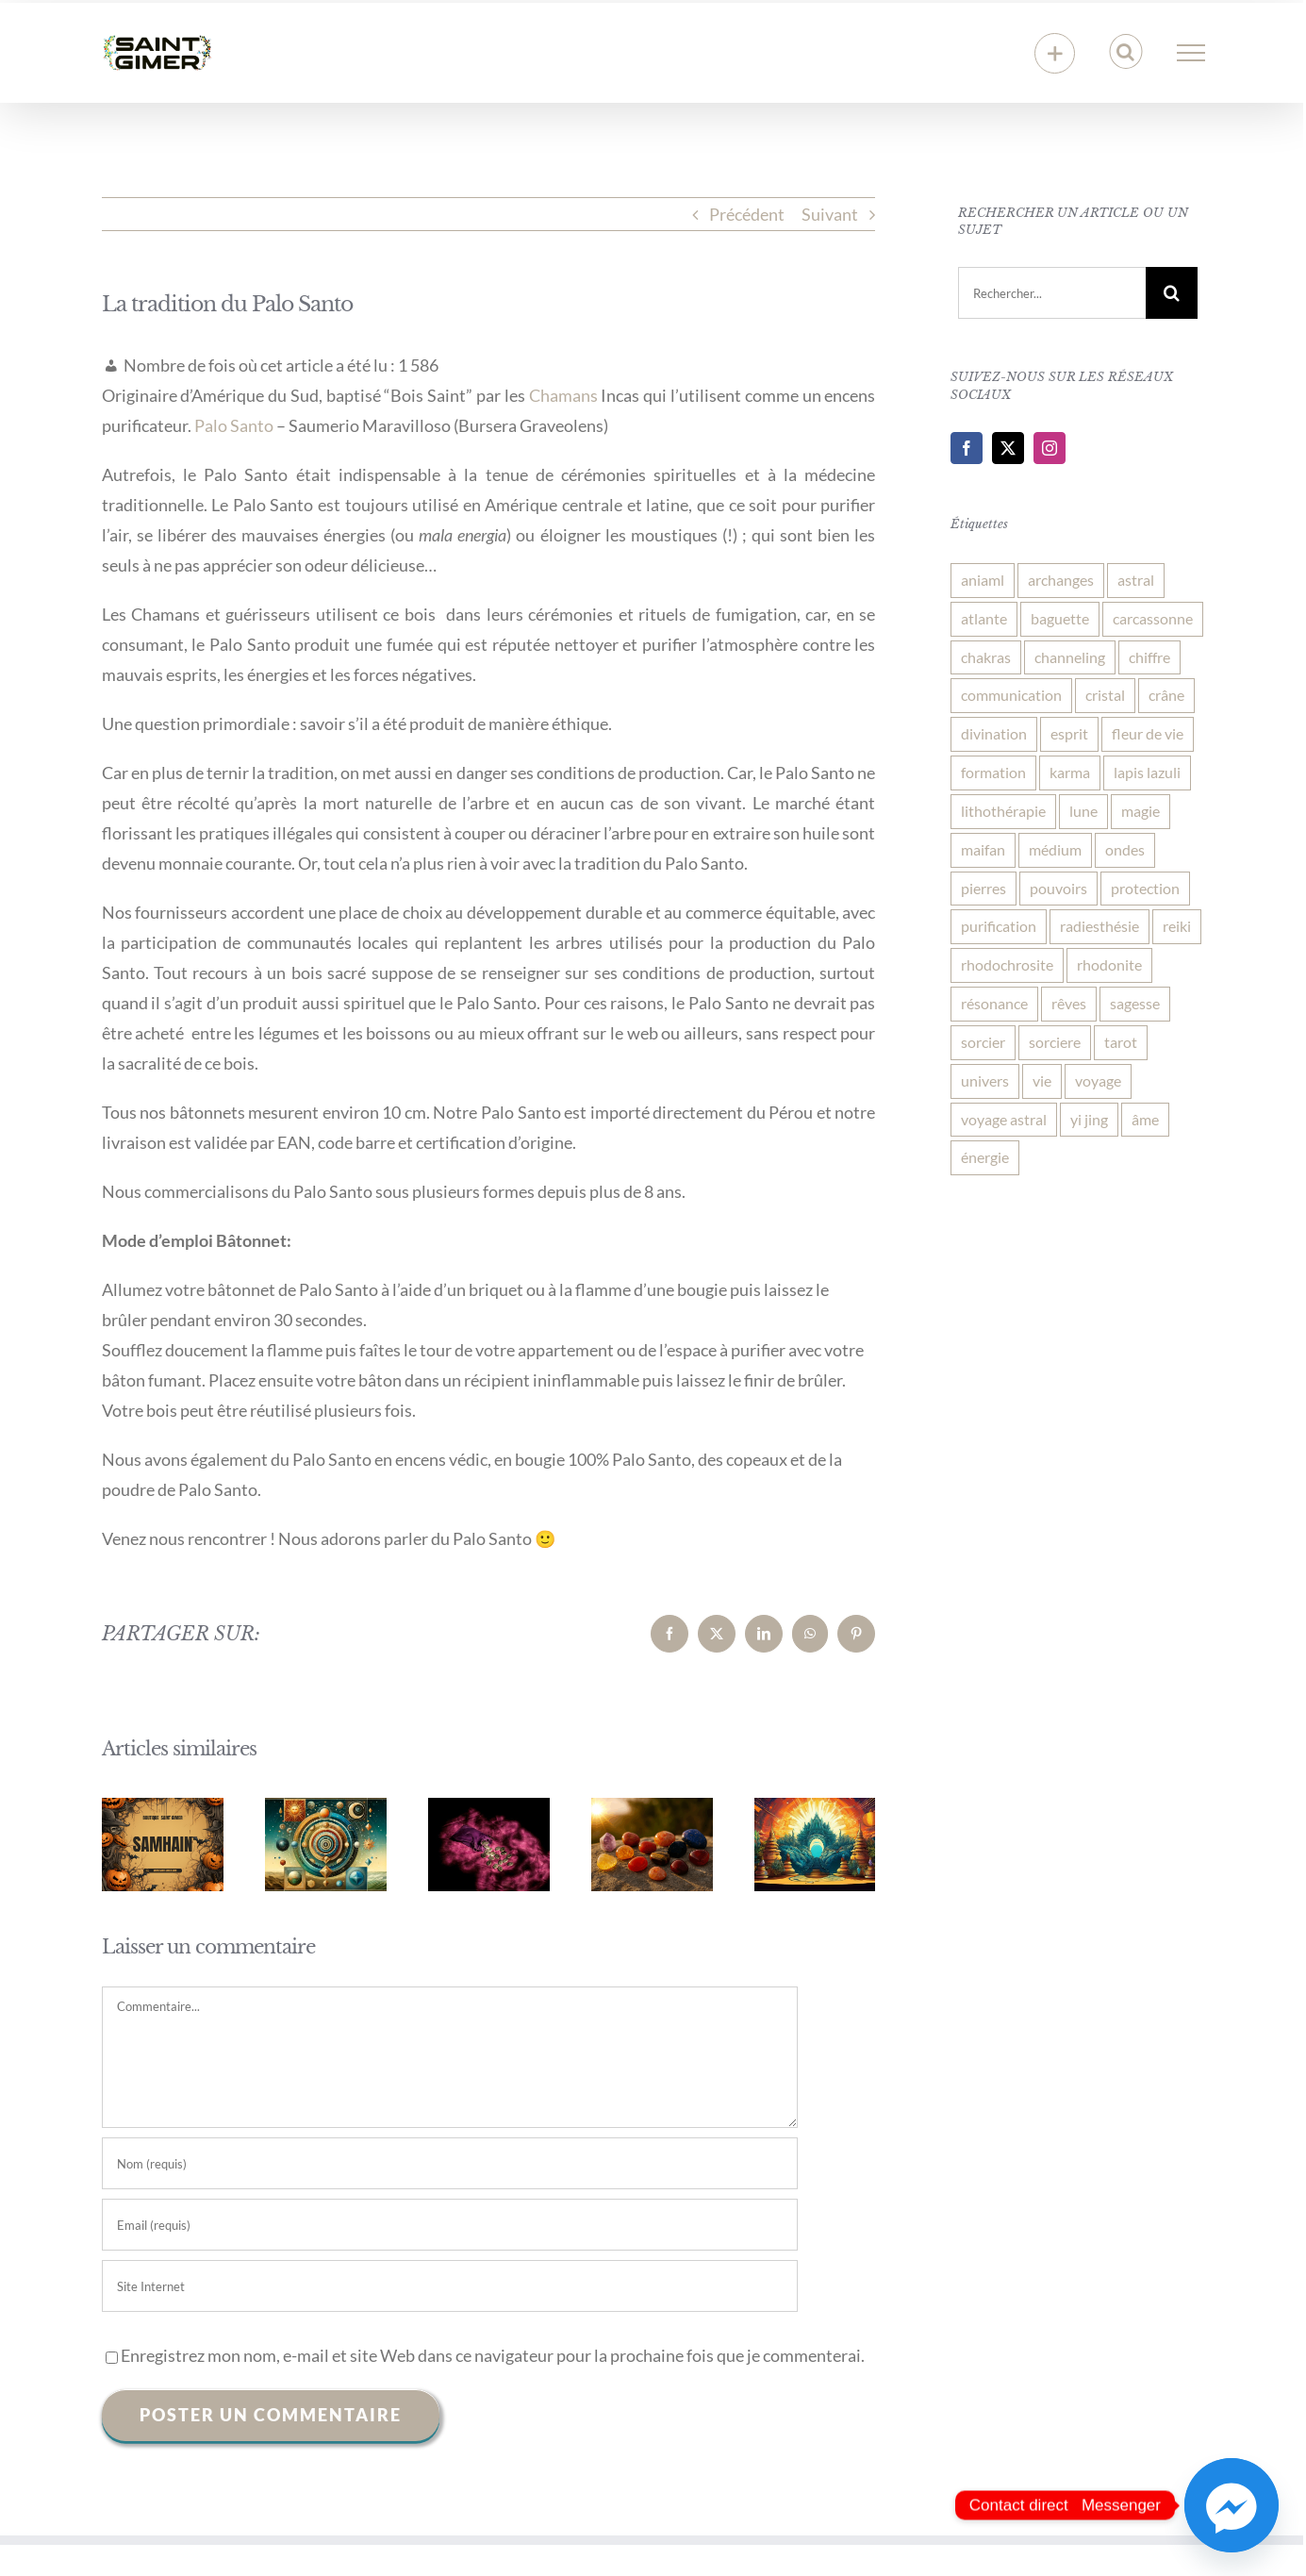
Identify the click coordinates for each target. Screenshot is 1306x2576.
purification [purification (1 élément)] (998, 926)
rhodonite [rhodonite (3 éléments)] (1109, 964)
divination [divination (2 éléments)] (994, 733)
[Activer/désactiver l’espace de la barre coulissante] (1054, 53)
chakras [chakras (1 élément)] (986, 657)
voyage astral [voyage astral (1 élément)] (1004, 1119)
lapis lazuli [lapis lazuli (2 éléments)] (1147, 772)
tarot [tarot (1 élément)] (1120, 1042)
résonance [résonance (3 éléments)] (994, 1003)
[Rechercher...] (1051, 293)
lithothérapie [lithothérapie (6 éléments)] (1003, 811)
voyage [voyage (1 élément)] (1098, 1080)
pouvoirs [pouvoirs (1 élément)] (1058, 888)
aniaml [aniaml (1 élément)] (982, 580)
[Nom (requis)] (450, 2163)
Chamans (563, 395)
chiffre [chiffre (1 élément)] (1149, 657)
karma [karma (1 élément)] (1070, 772)
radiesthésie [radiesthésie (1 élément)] (1099, 926)
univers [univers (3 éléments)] (985, 1080)
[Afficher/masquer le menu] (1190, 52)
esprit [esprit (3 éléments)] (1069, 733)
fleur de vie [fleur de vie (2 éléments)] (1147, 733)
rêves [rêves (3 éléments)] (1068, 1003)
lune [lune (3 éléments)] (1083, 811)
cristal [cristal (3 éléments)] (1105, 695)
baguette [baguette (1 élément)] (1060, 618)
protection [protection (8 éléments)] (1145, 888)
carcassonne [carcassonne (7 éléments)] (1153, 618)
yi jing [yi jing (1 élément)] (1089, 1119)
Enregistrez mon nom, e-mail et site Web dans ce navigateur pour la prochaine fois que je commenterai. (493, 2355)
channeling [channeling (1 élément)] (1069, 657)
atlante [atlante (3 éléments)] (984, 618)
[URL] (450, 2286)
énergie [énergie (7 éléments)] (985, 1157)
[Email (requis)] (450, 2225)
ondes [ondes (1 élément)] (1125, 849)
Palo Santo (233, 425)
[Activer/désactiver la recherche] (1125, 51)
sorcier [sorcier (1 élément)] (983, 1042)
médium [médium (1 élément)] (1055, 849)
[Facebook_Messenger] (1231, 2505)
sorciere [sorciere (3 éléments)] (1055, 1042)
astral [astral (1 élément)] (1135, 580)
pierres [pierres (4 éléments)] (983, 888)
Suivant (830, 214)
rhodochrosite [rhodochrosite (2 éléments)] (1007, 964)
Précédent (747, 214)
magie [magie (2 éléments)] (1140, 811)
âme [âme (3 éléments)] (1145, 1119)
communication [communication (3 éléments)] (1011, 695)
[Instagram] (1049, 448)
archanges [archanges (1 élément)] (1061, 580)
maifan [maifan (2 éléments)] (983, 849)
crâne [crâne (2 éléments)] (1166, 695)
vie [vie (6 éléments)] (1042, 1080)
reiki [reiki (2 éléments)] (1177, 926)
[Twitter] (1008, 448)
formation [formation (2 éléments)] (993, 772)
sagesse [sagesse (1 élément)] (1135, 1003)
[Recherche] (1172, 293)
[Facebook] (967, 448)
